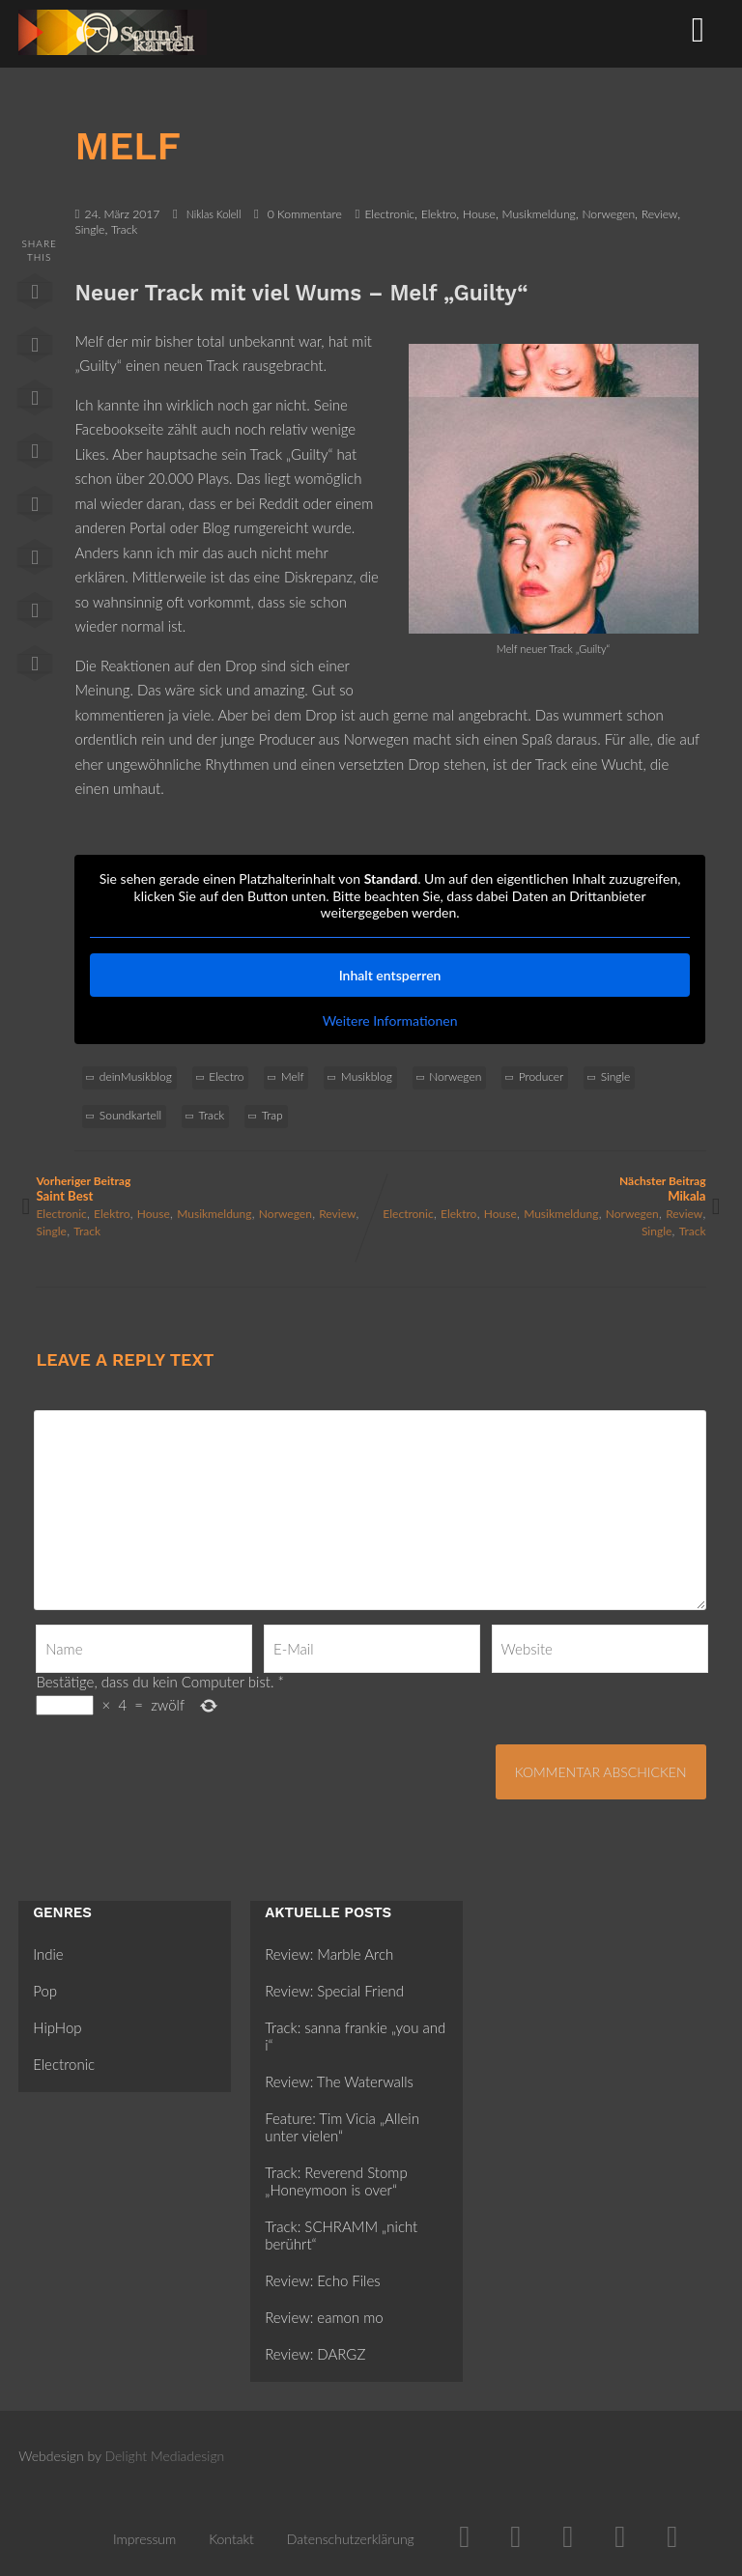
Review (660, 214)
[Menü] (698, 28)
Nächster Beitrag (538, 1188)
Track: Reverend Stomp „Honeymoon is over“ (336, 2181)
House (479, 214)
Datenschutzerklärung (350, 2539)
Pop (45, 1990)
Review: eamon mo (324, 2317)
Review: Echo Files (322, 2280)
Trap (272, 1115)
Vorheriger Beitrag (203, 1188)
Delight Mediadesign (165, 2456)
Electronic (389, 214)
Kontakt (231, 2539)
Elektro (439, 214)
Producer (541, 1076)
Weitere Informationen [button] (390, 1020)
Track (124, 229)
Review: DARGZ (315, 2354)
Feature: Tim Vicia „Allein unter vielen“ (342, 2126)
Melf (292, 1076)
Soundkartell (130, 1115)
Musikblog (366, 1076)
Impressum (144, 2539)
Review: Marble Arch (329, 1954)
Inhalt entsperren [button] (390, 975)
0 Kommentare (305, 214)
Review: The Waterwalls (339, 2081)
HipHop (57, 2027)
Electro (226, 1076)
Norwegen (608, 214)
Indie (48, 1954)
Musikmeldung (539, 214)
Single (89, 229)
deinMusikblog (136, 1076)
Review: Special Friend (334, 1990)
